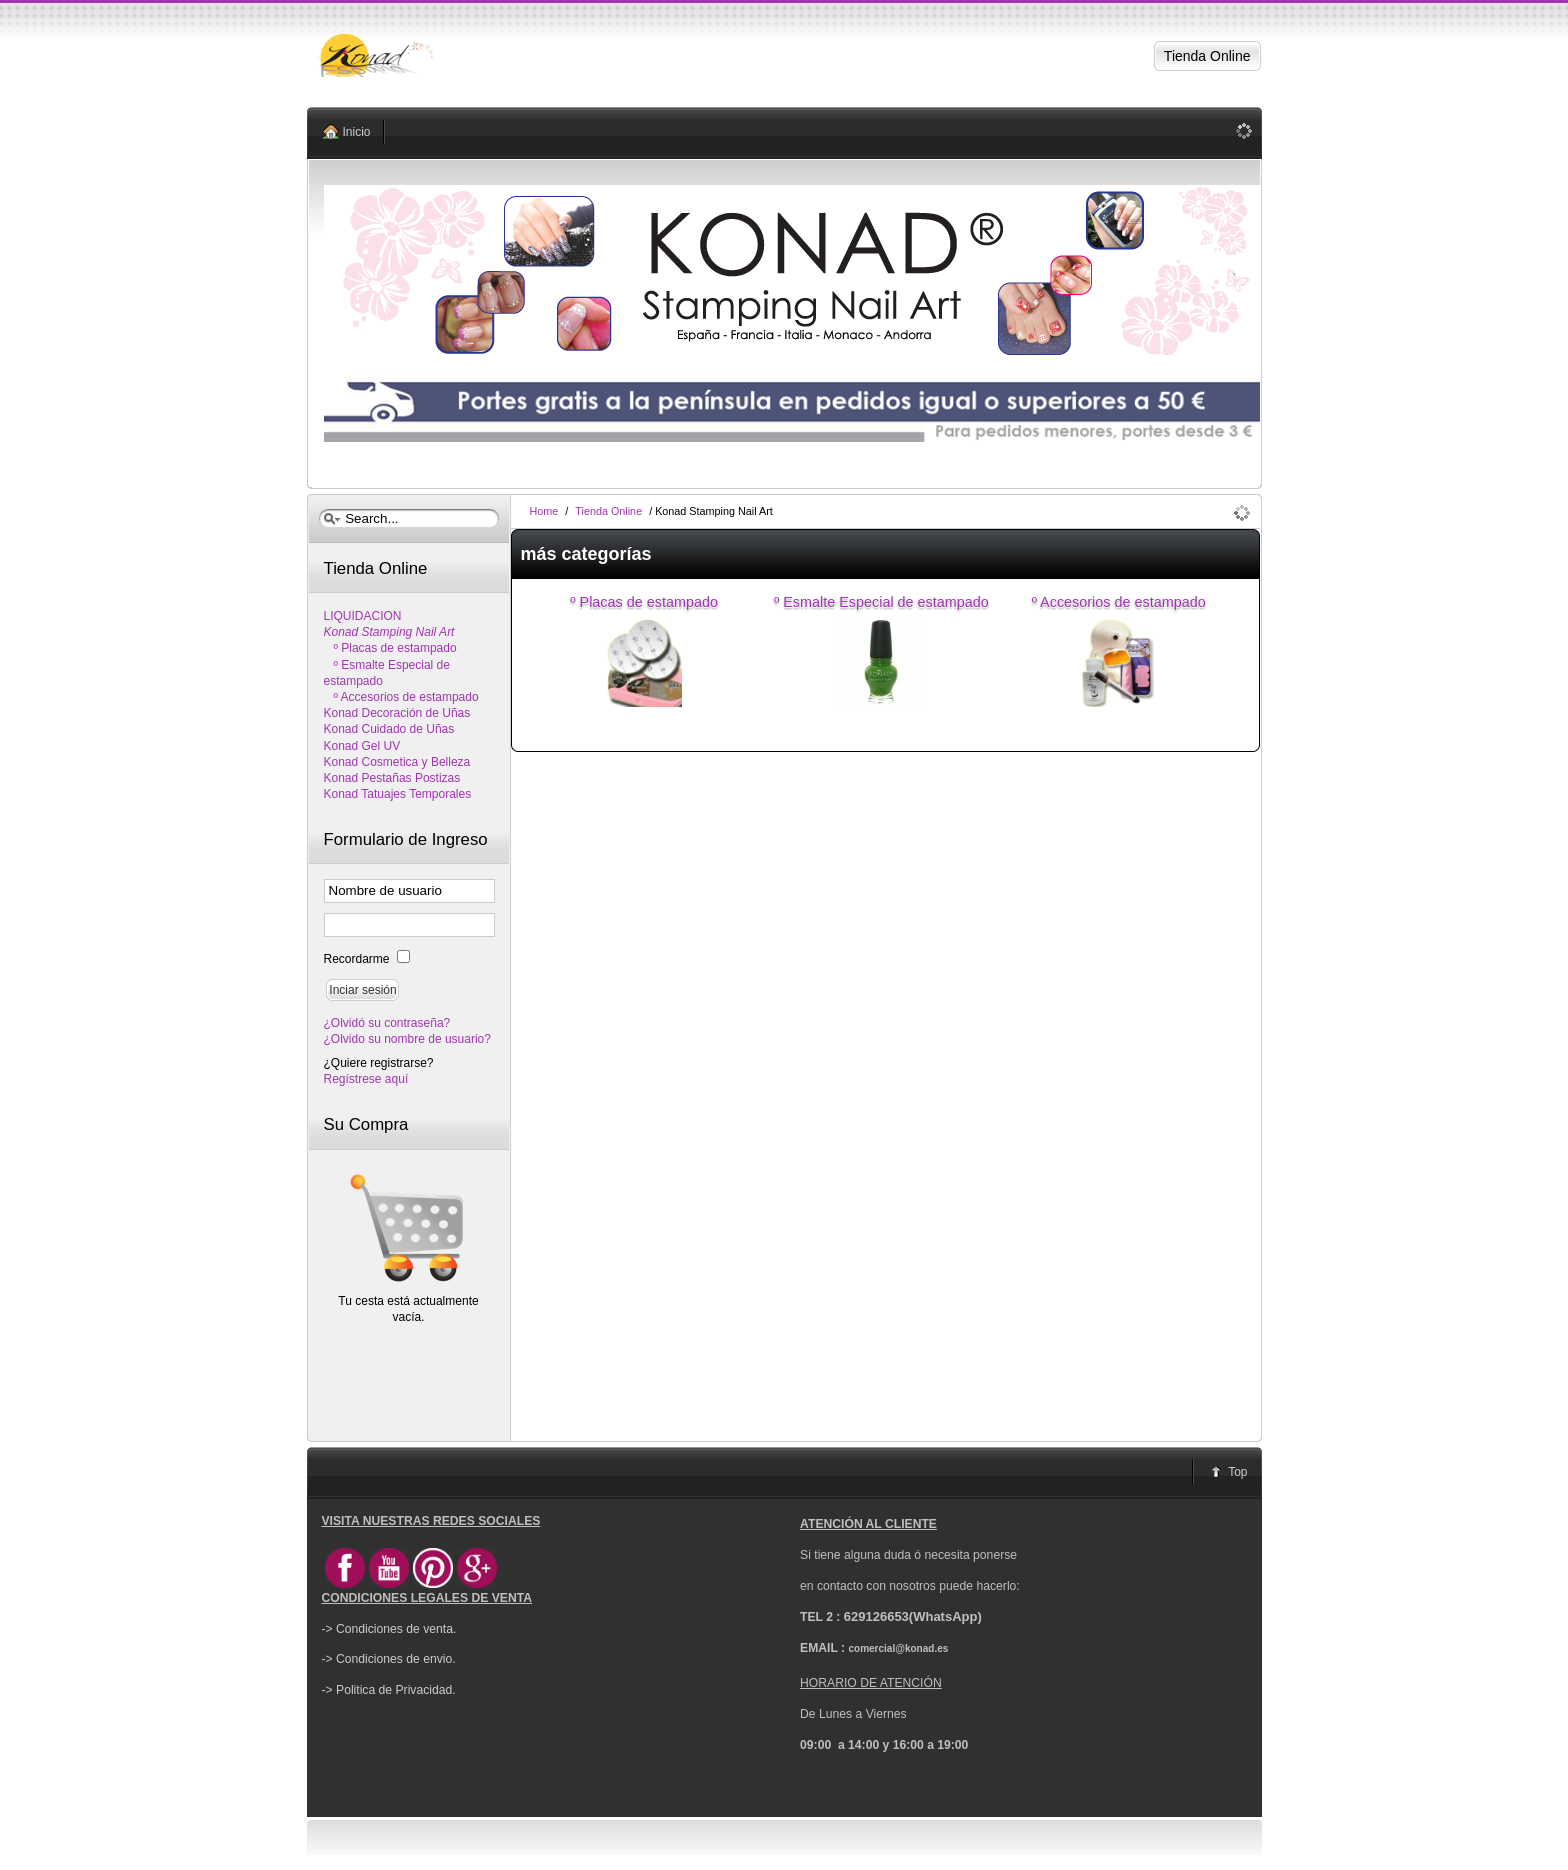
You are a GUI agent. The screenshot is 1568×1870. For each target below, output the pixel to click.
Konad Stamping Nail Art (389, 632)
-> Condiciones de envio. (389, 1659)
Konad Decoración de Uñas (397, 713)
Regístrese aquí (366, 1079)
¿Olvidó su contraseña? (387, 1023)
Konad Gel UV (362, 746)
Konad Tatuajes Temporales (398, 794)
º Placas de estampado (644, 602)
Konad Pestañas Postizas (392, 778)
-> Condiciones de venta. (389, 1629)
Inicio (357, 132)
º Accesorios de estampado (1119, 602)
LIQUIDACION (363, 616)
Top (1237, 1472)
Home (544, 511)
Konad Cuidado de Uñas (389, 729)
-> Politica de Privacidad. (389, 1690)
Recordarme (358, 959)
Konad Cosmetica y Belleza (397, 762)
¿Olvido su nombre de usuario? (407, 1039)
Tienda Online (608, 511)
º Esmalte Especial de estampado (881, 602)
